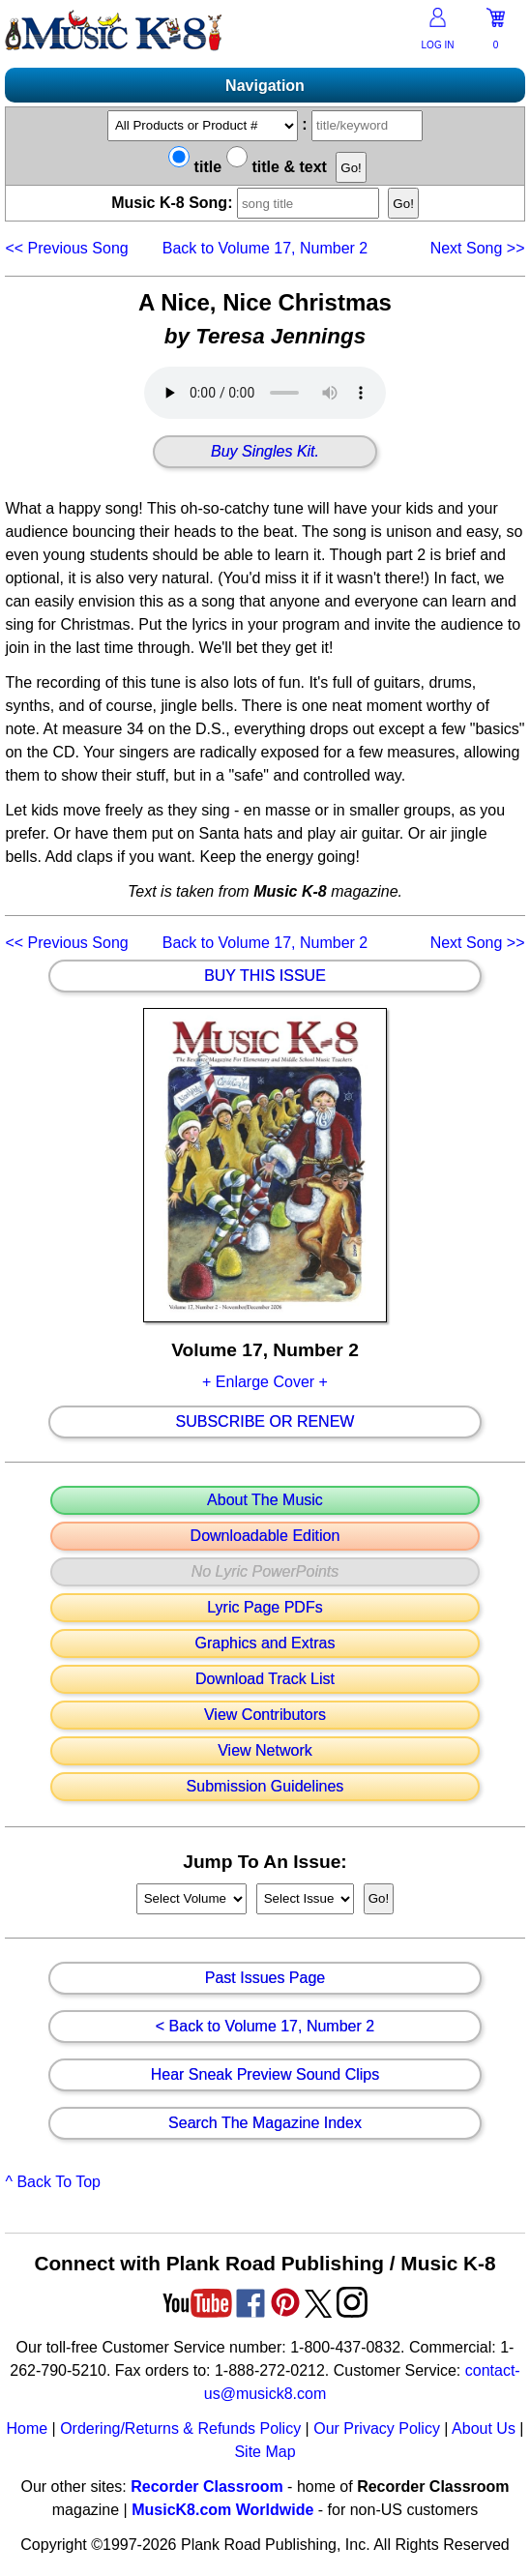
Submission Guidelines (265, 1786)
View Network (265, 1751)
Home (26, 2428)
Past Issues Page (265, 1978)
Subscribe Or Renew (265, 1422)
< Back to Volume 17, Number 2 (265, 2026)
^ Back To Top (53, 2182)
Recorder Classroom (206, 2486)
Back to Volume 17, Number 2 (265, 248)
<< (66, 248)
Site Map (264, 2451)
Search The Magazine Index (265, 2123)
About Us (483, 2428)
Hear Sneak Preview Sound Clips (265, 2075)
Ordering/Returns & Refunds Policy (180, 2428)
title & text (276, 167)
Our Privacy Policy (376, 2428)
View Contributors (265, 1715)
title (194, 167)
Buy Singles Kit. (265, 451)
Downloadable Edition (265, 1536)
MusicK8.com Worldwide (222, 2510)
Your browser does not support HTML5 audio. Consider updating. (265, 393)
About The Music (265, 1500)
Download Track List (265, 1679)
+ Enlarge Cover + (265, 1382)
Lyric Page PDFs (264, 1607)
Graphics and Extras (265, 1643)
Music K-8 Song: (249, 202)
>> (477, 248)
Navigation (265, 85)
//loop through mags (191, 1898)
